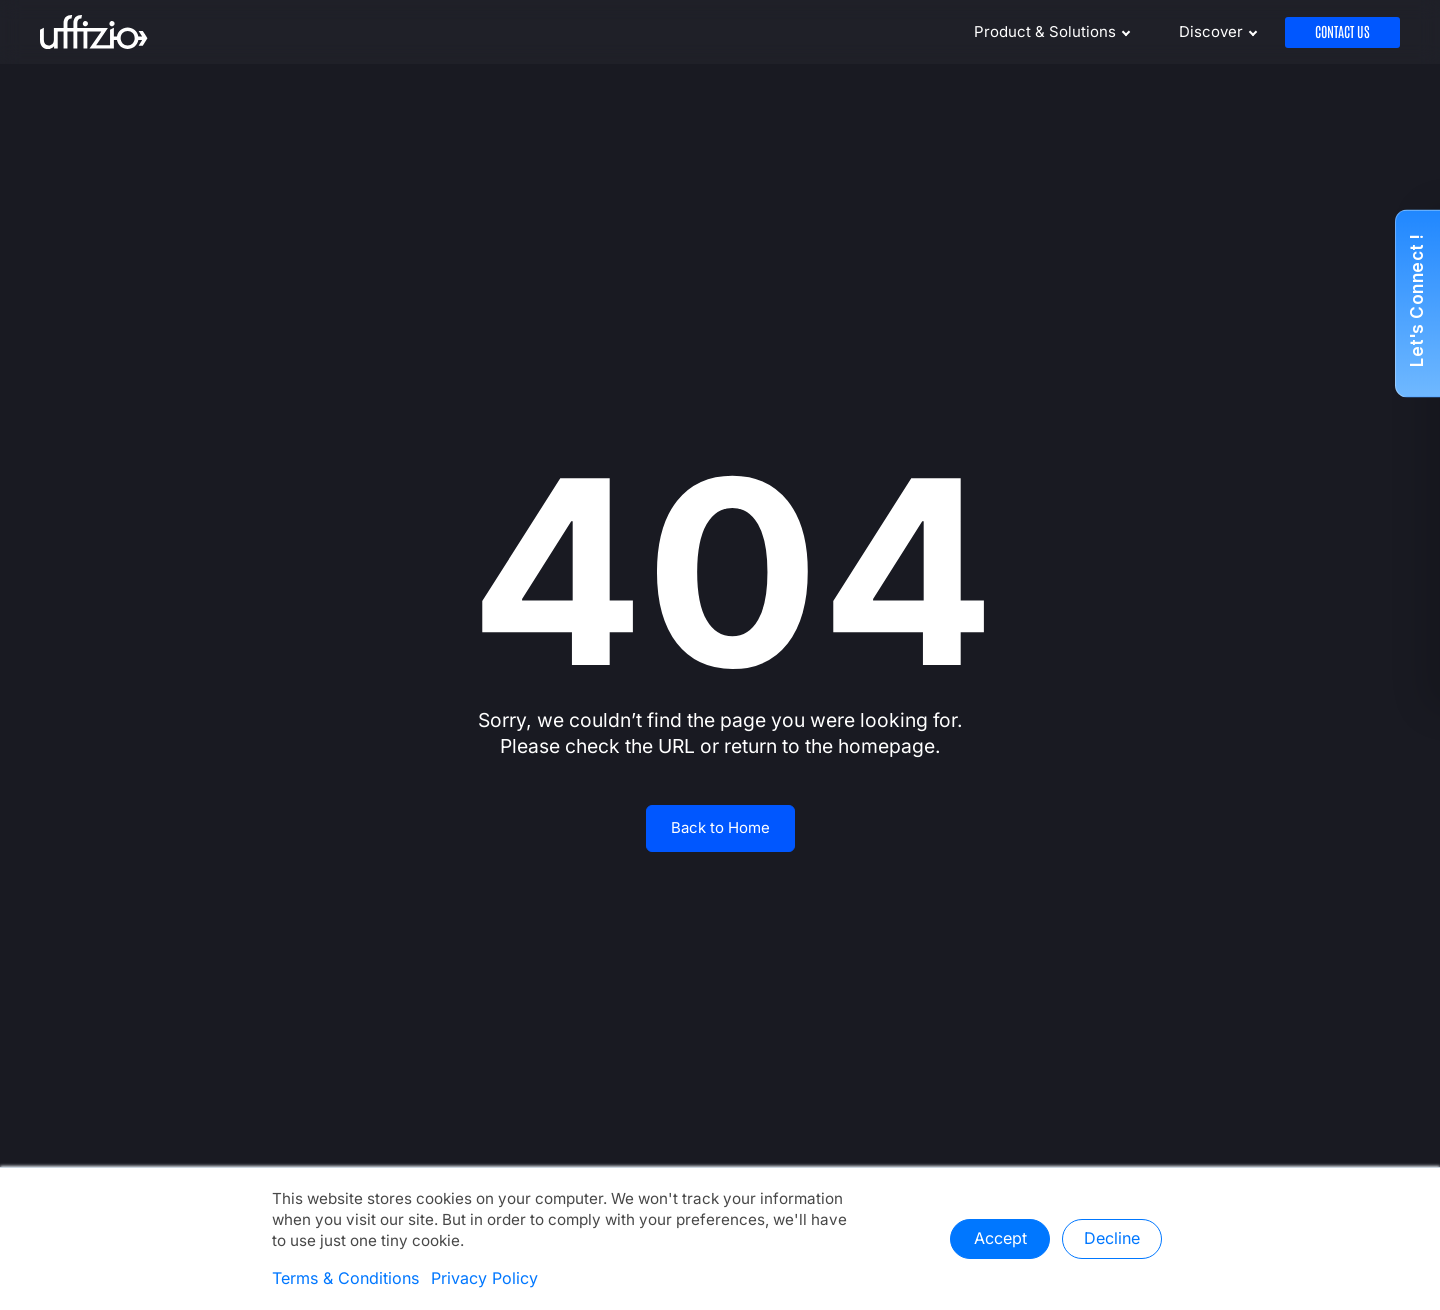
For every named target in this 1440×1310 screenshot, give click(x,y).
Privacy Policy (484, 1279)
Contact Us (1342, 32)
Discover (1211, 32)
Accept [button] (1000, 1239)
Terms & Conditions (345, 1279)
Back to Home (720, 828)
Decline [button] (1112, 1239)
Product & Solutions (1045, 32)
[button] (1417, 304)
